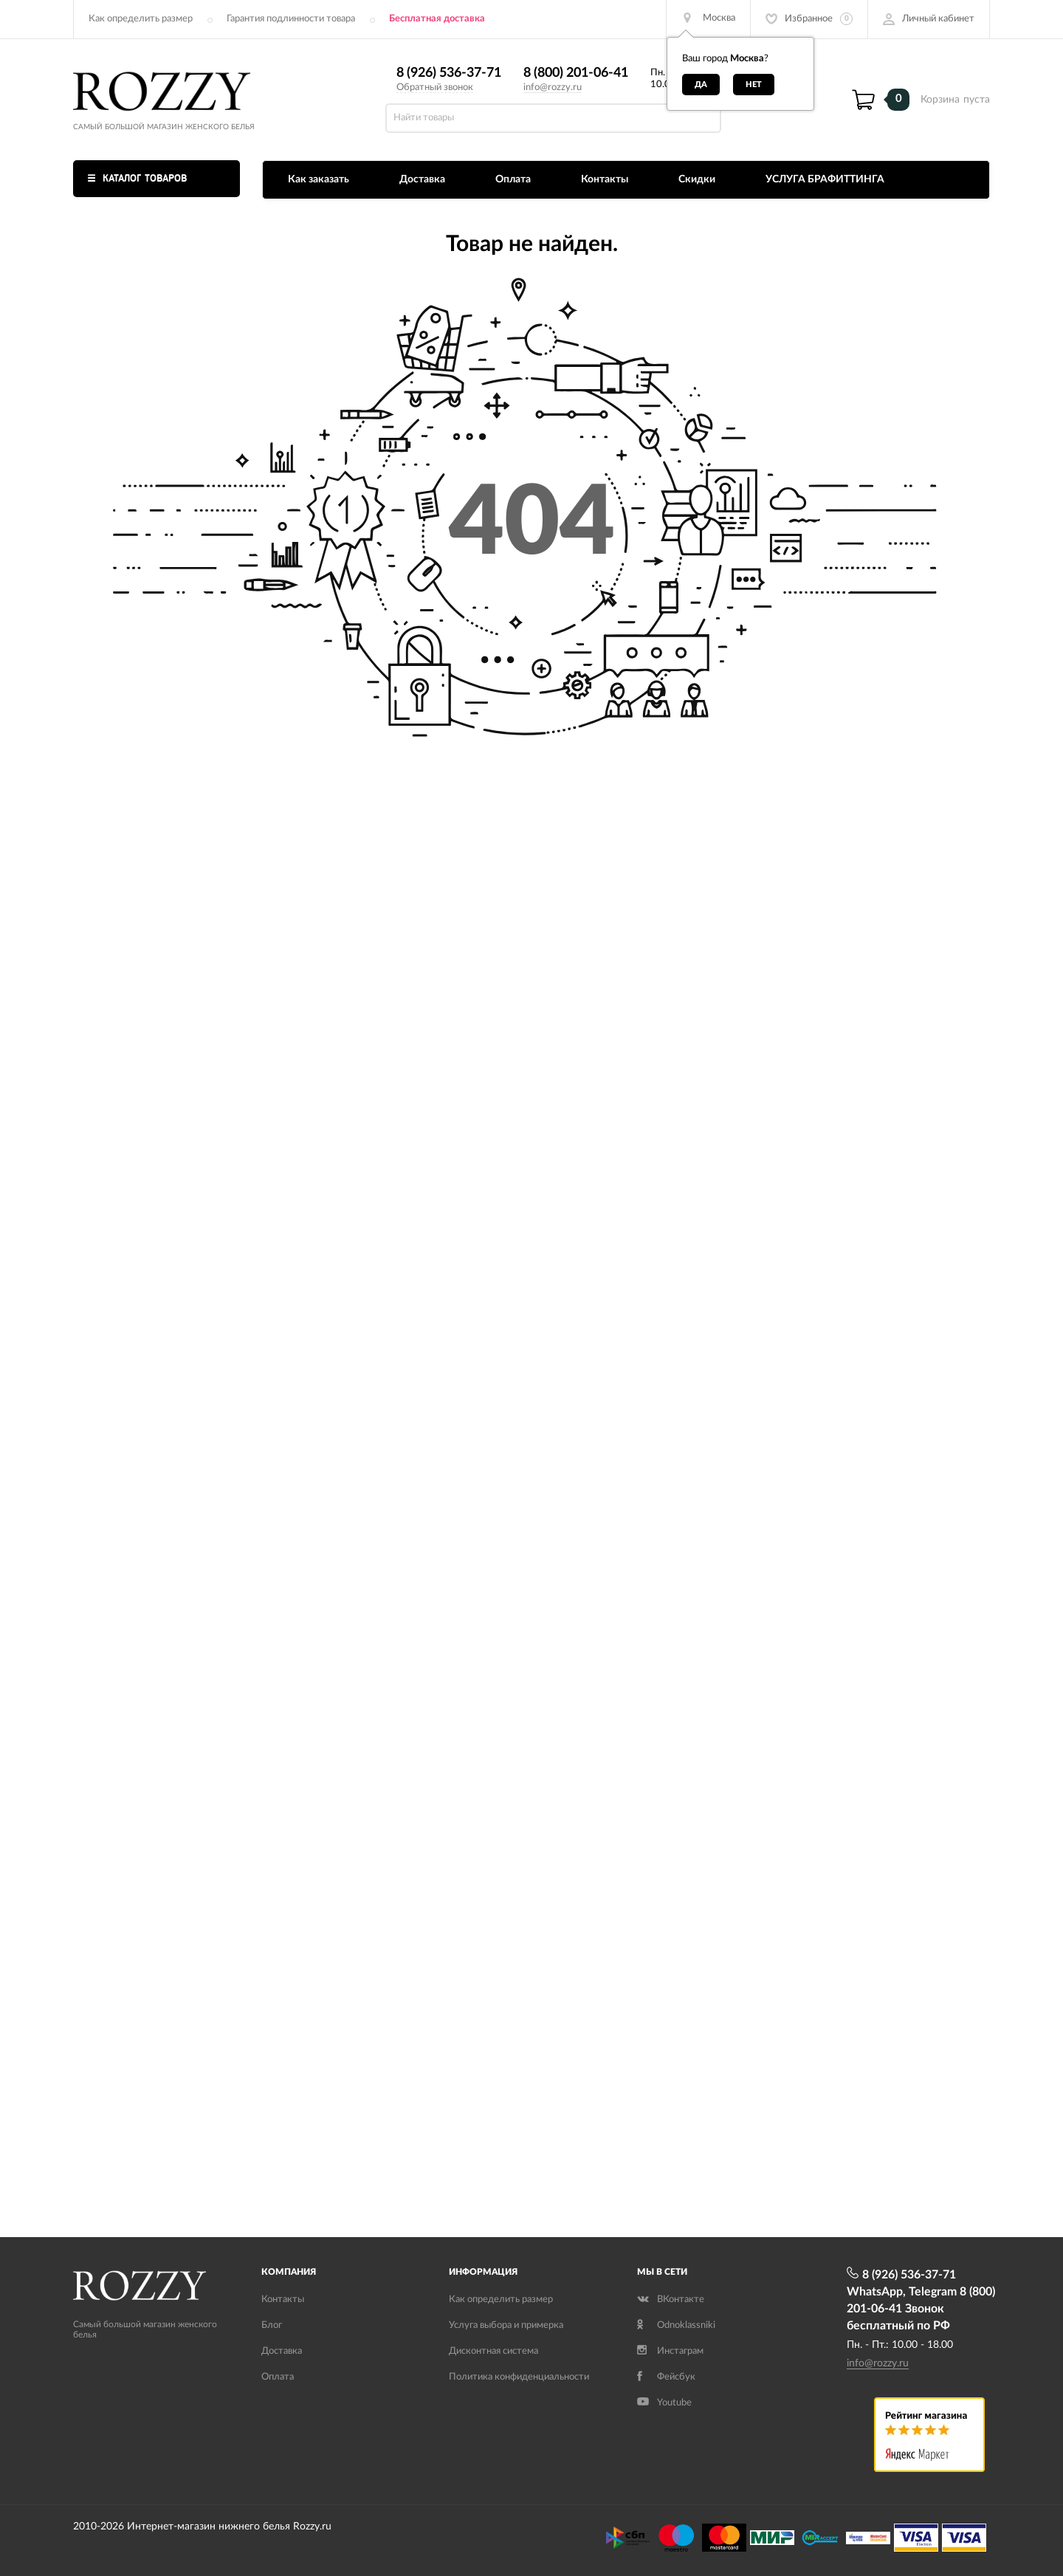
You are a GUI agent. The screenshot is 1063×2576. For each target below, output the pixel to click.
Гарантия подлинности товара (291, 19)
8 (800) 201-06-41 (575, 73)
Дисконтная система (493, 2351)
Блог (271, 2325)
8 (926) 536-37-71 (448, 73)
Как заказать (318, 179)
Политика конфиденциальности (519, 2377)
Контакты (604, 179)
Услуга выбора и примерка (506, 2325)
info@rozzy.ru (552, 87)
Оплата (513, 179)
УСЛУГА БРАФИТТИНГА (825, 179)
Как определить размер (141, 19)
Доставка (422, 179)
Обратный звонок (434, 87)
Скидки (696, 179)
